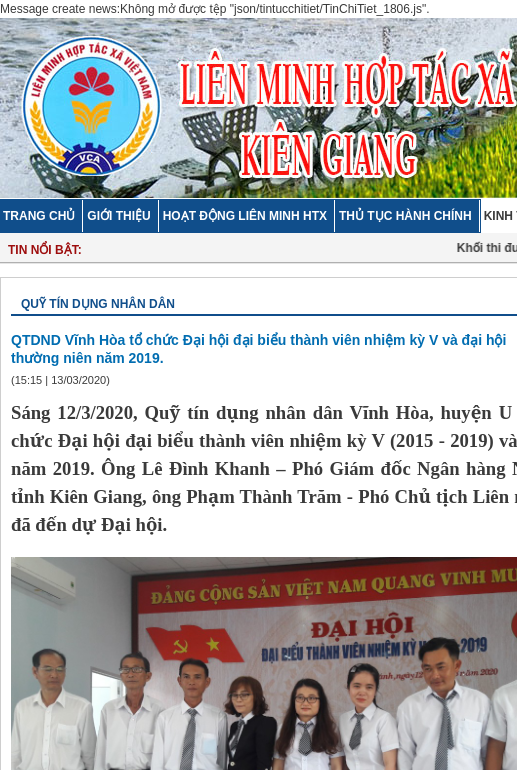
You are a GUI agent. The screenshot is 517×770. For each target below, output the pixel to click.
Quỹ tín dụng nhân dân (98, 304)
